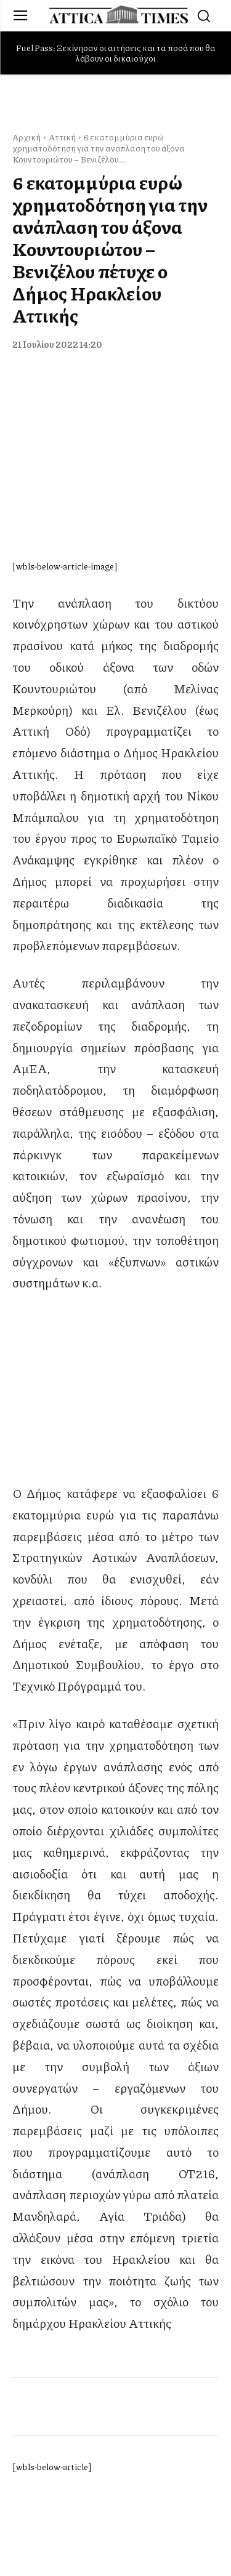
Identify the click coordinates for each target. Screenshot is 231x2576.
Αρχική (26, 137)
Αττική (62, 137)
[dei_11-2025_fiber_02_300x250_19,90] (115, 1471)
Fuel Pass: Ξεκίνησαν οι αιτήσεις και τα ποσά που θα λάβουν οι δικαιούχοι (116, 52)
